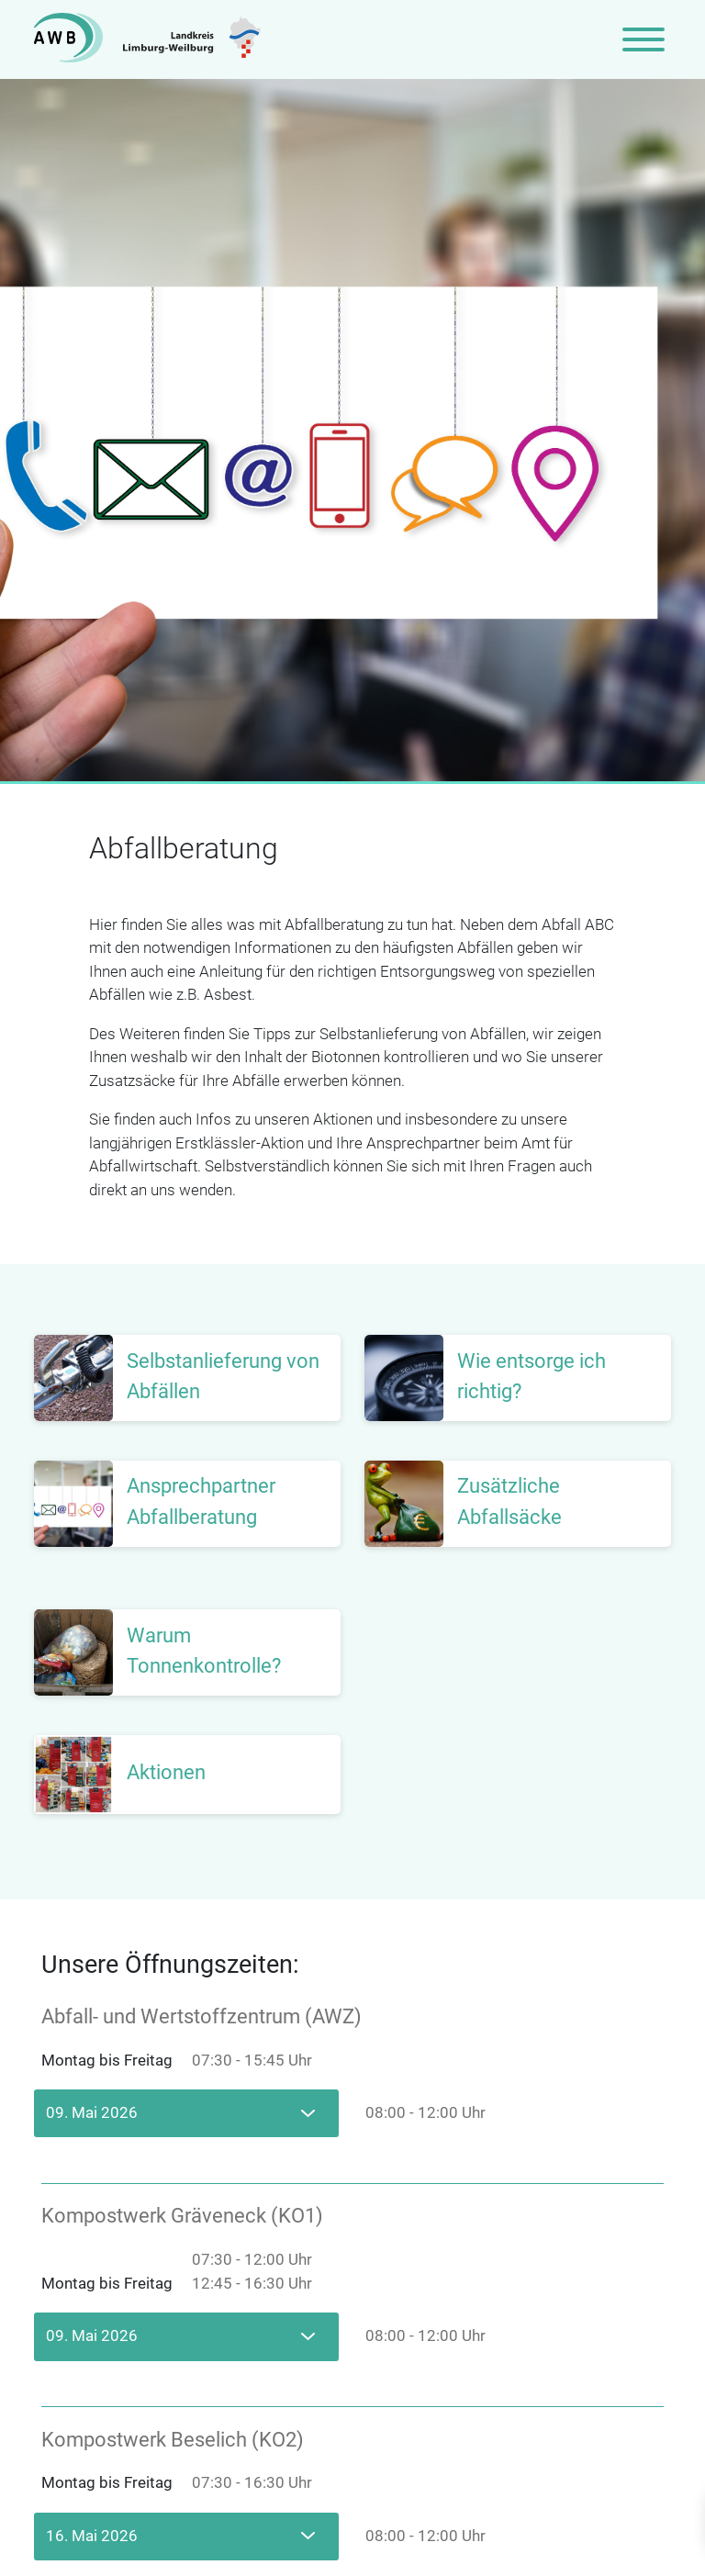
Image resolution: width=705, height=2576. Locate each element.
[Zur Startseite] (147, 39)
